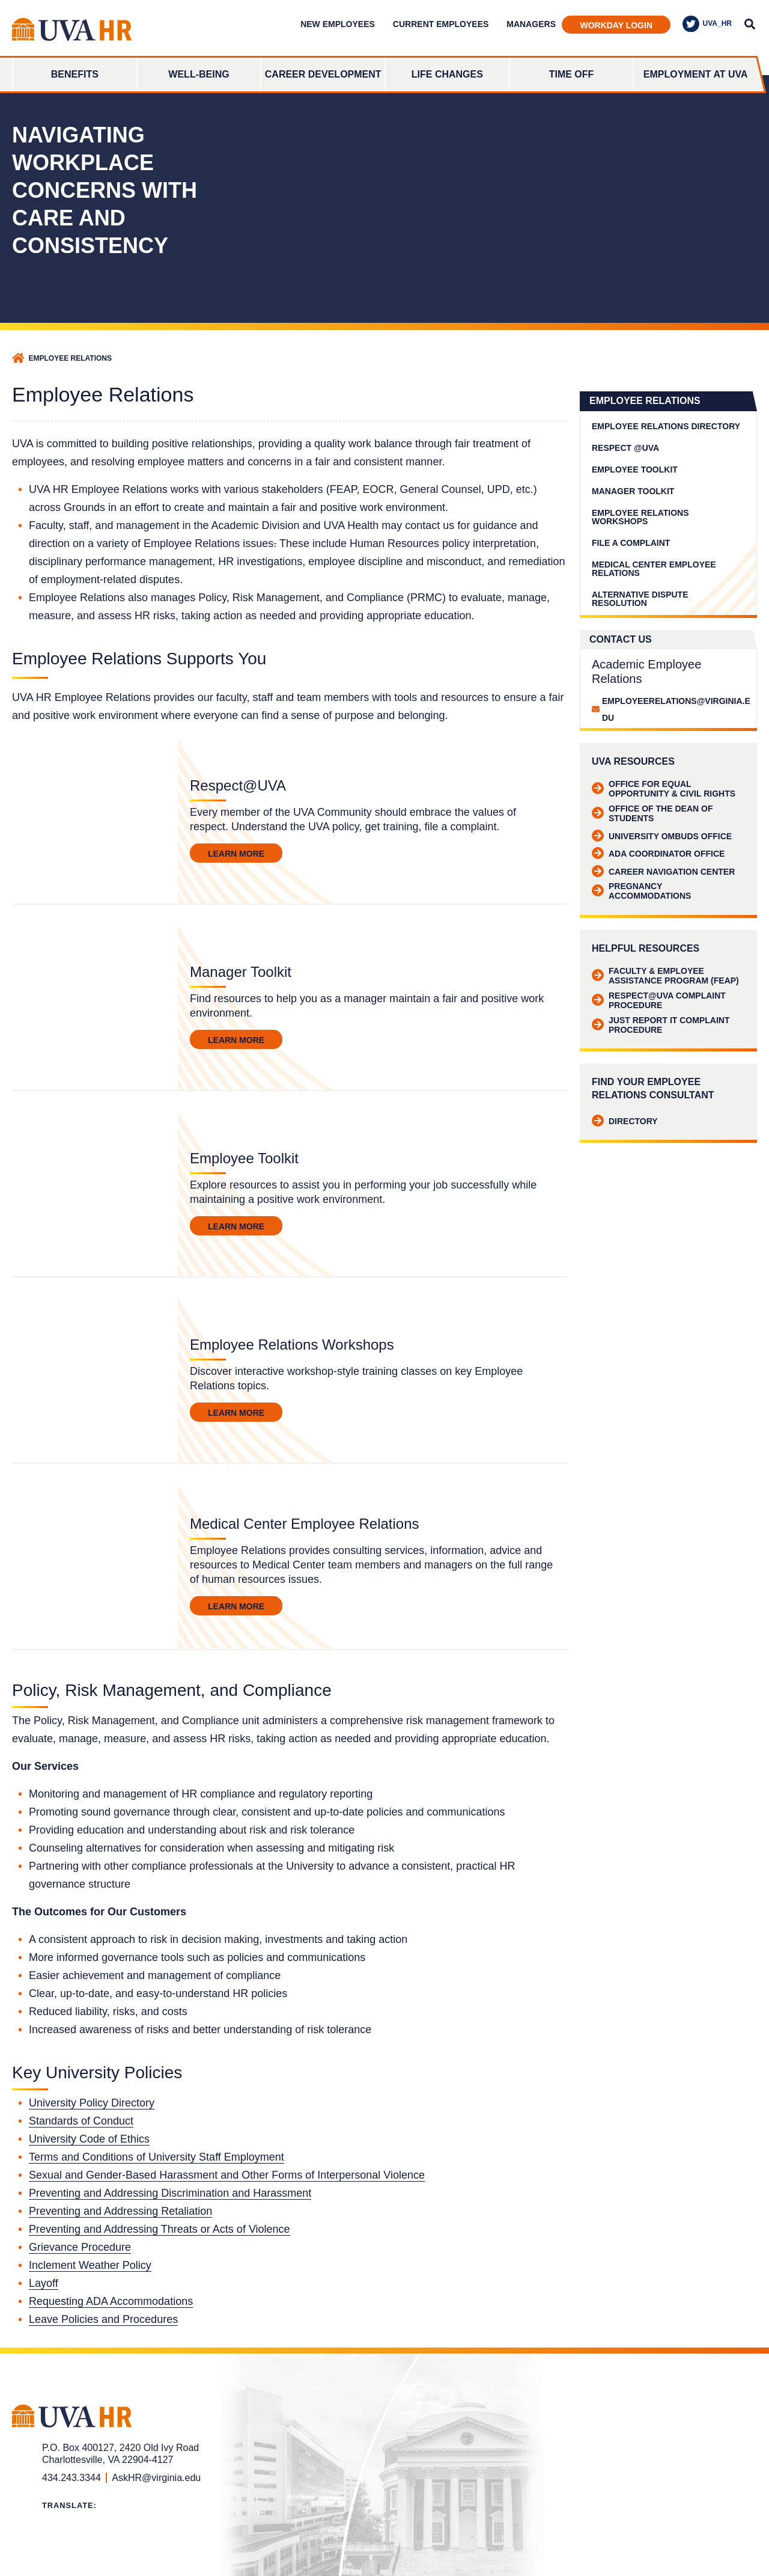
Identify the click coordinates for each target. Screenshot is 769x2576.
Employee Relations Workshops (640, 517)
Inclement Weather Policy (90, 2265)
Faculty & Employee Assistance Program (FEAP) (665, 975)
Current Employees (440, 24)
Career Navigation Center (663, 872)
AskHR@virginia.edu (156, 2478)
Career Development (323, 74)
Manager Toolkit (633, 491)
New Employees (337, 24)
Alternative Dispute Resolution (640, 598)
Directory (625, 1121)
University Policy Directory (91, 2103)
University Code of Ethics (89, 2139)
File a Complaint (631, 543)
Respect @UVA (625, 448)
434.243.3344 (71, 2478)
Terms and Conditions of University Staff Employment (156, 2157)
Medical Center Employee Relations (654, 568)
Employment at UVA (695, 74)
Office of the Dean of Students (652, 813)
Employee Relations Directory (666, 426)
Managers (531, 24)
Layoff (43, 2283)
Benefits (75, 74)
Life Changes (447, 74)
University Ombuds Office (662, 836)
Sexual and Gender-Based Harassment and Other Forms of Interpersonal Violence (227, 2175)
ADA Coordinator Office (658, 853)
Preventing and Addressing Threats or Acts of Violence (159, 2229)
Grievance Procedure (80, 2247)
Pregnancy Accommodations (641, 891)
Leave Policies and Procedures (103, 2319)
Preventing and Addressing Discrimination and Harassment (170, 2193)
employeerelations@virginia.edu (676, 709)
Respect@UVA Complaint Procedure (659, 1000)
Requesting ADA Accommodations (111, 2301)
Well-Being (198, 74)
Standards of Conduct (81, 2121)
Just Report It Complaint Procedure (660, 1025)
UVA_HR (707, 24)
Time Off (571, 74)
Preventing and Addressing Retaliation (120, 2211)
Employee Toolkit (635, 469)
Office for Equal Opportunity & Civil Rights (663, 788)
